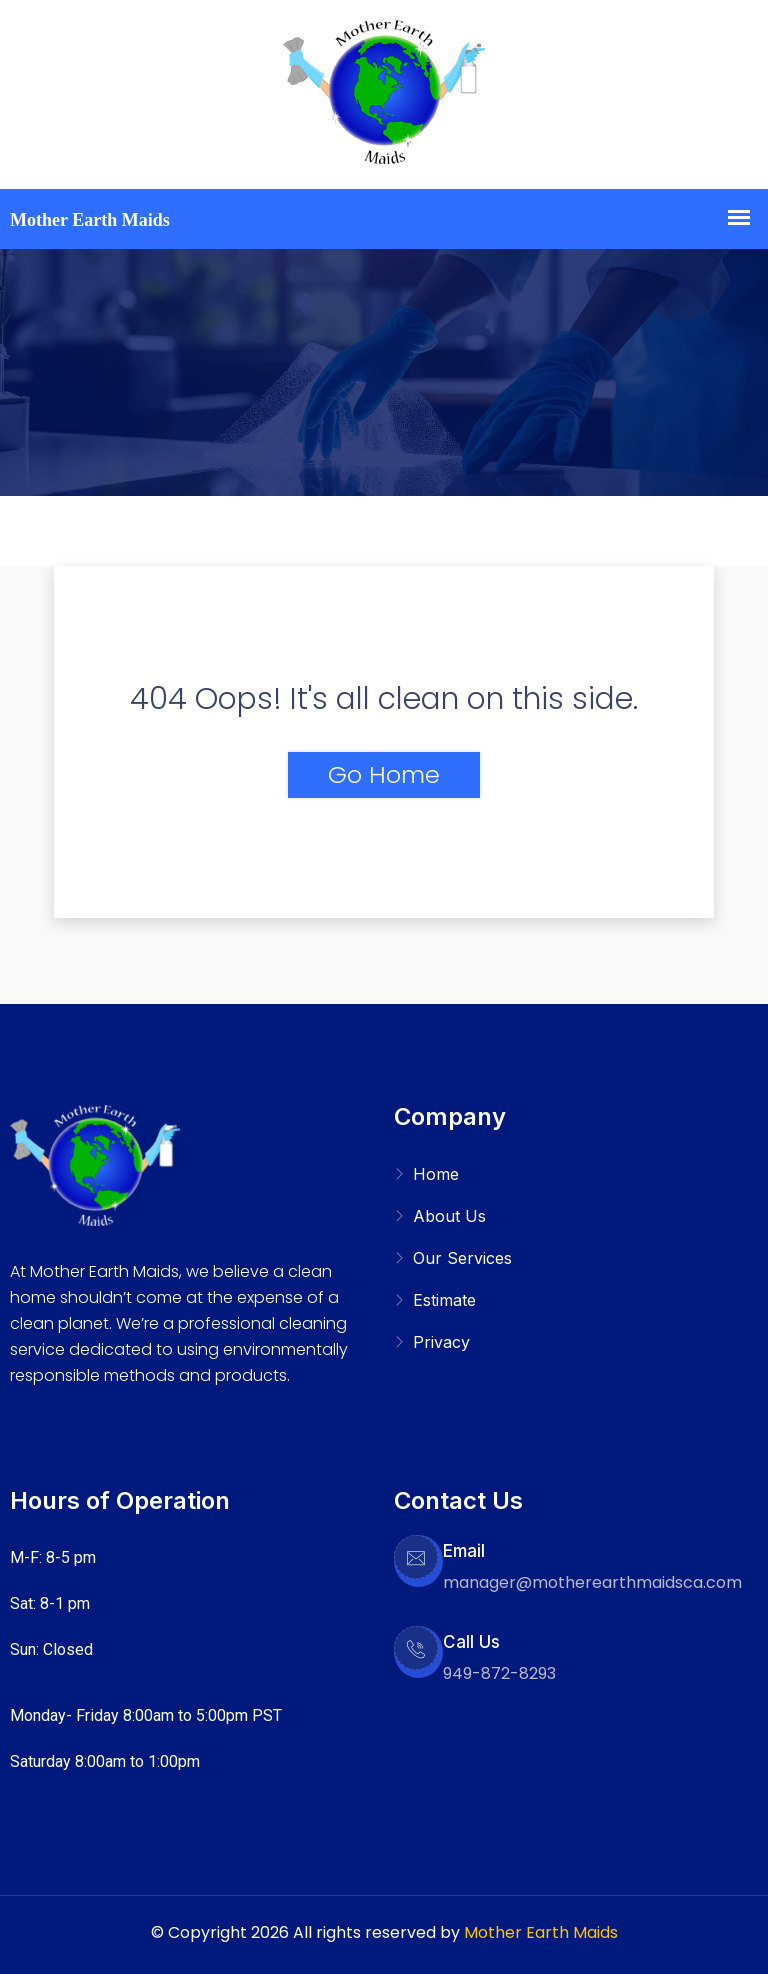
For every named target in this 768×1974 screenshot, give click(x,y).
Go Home (384, 774)
